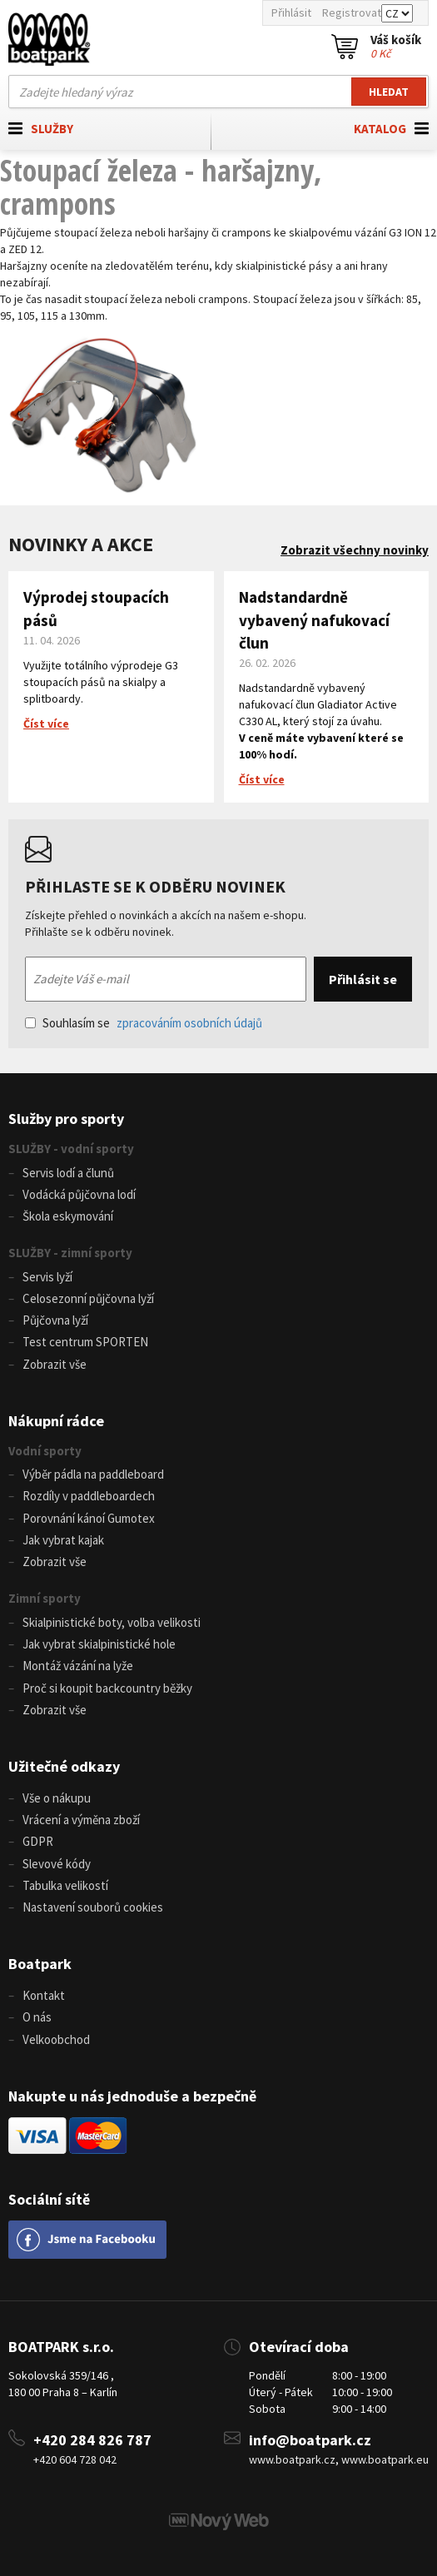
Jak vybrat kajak (63, 1540)
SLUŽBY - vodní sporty (71, 1148)
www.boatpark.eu (385, 2459)
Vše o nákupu (56, 1798)
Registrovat (351, 12)
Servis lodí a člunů (68, 1173)
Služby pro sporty (66, 1118)
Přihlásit (291, 12)
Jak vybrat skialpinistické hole (99, 1644)
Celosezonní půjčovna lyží (88, 1298)
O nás (37, 2017)
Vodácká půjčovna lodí (79, 1194)
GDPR (37, 1841)
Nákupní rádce (56, 1420)
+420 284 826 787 (92, 2439)
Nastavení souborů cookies (92, 1907)
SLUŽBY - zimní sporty (70, 1253)
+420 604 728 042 (75, 2459)
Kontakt (43, 1995)
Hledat (389, 91)
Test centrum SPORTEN (85, 1342)
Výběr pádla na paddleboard (93, 1474)
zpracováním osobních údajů (189, 1023)
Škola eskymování (67, 1216)
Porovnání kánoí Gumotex (88, 1518)
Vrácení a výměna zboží (81, 1820)
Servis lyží (47, 1277)
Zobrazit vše (54, 1364)
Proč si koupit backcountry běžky (107, 1688)
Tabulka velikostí (65, 1885)
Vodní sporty (45, 1451)
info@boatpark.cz (310, 2439)
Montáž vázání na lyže (77, 1665)
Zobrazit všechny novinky (355, 550)
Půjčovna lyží (55, 1320)
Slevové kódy (56, 1864)
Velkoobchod (56, 2039)
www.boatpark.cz (292, 2459)
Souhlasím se (143, 1023)
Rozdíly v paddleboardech (88, 1496)
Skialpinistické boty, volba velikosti (111, 1622)
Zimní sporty (44, 1598)
